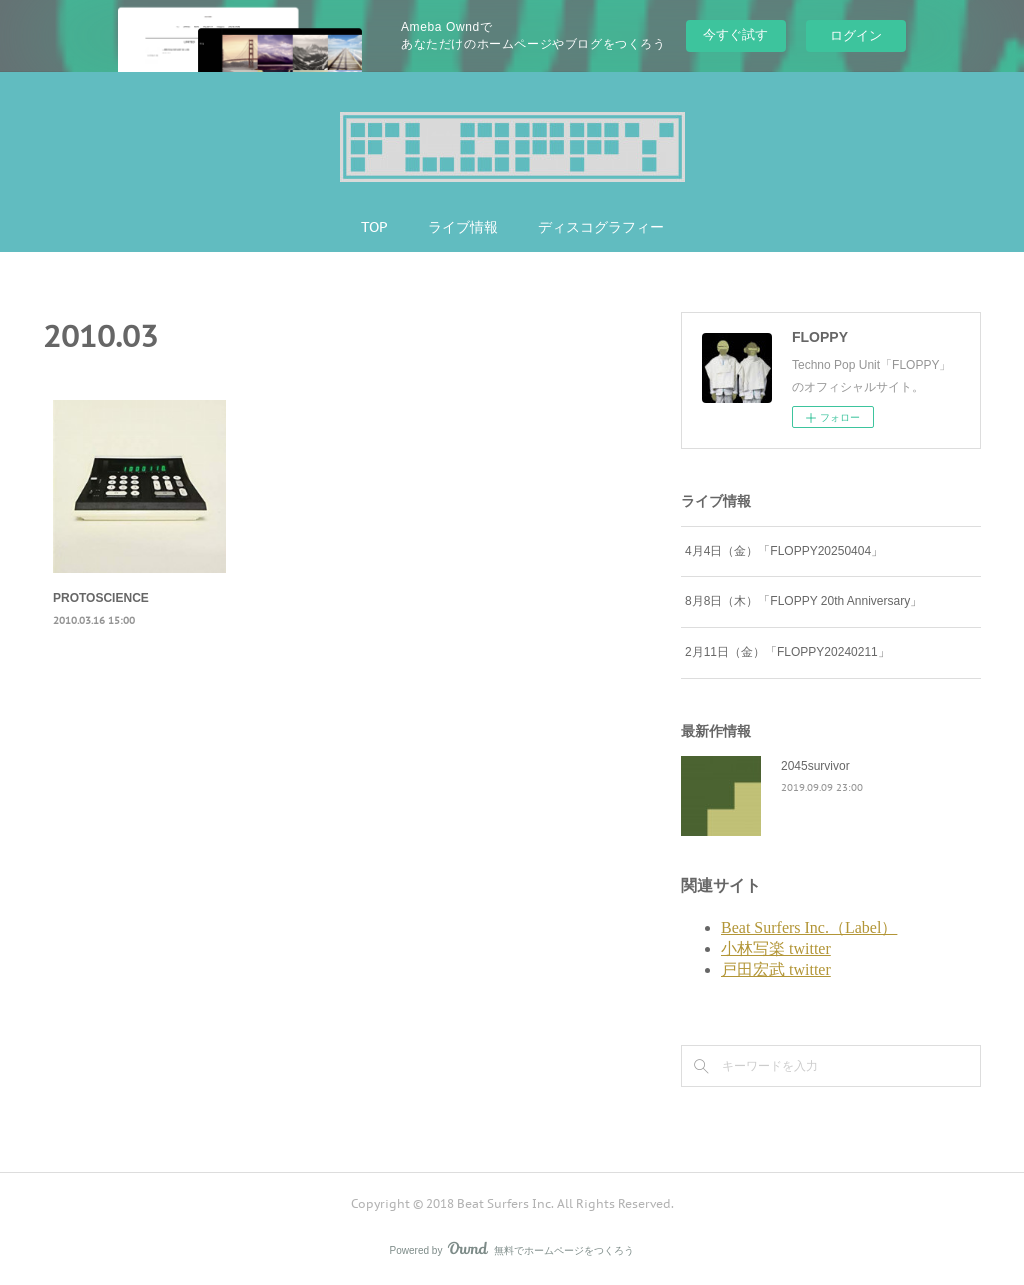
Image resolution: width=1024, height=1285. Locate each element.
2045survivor (815, 766)
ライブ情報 (463, 227)
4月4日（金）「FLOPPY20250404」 (784, 551)
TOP (374, 227)
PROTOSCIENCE (101, 598)
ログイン (856, 35)
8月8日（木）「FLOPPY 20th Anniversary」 (803, 601)
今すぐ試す (735, 34)
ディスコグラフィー (601, 227)
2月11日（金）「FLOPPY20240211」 (787, 652)
